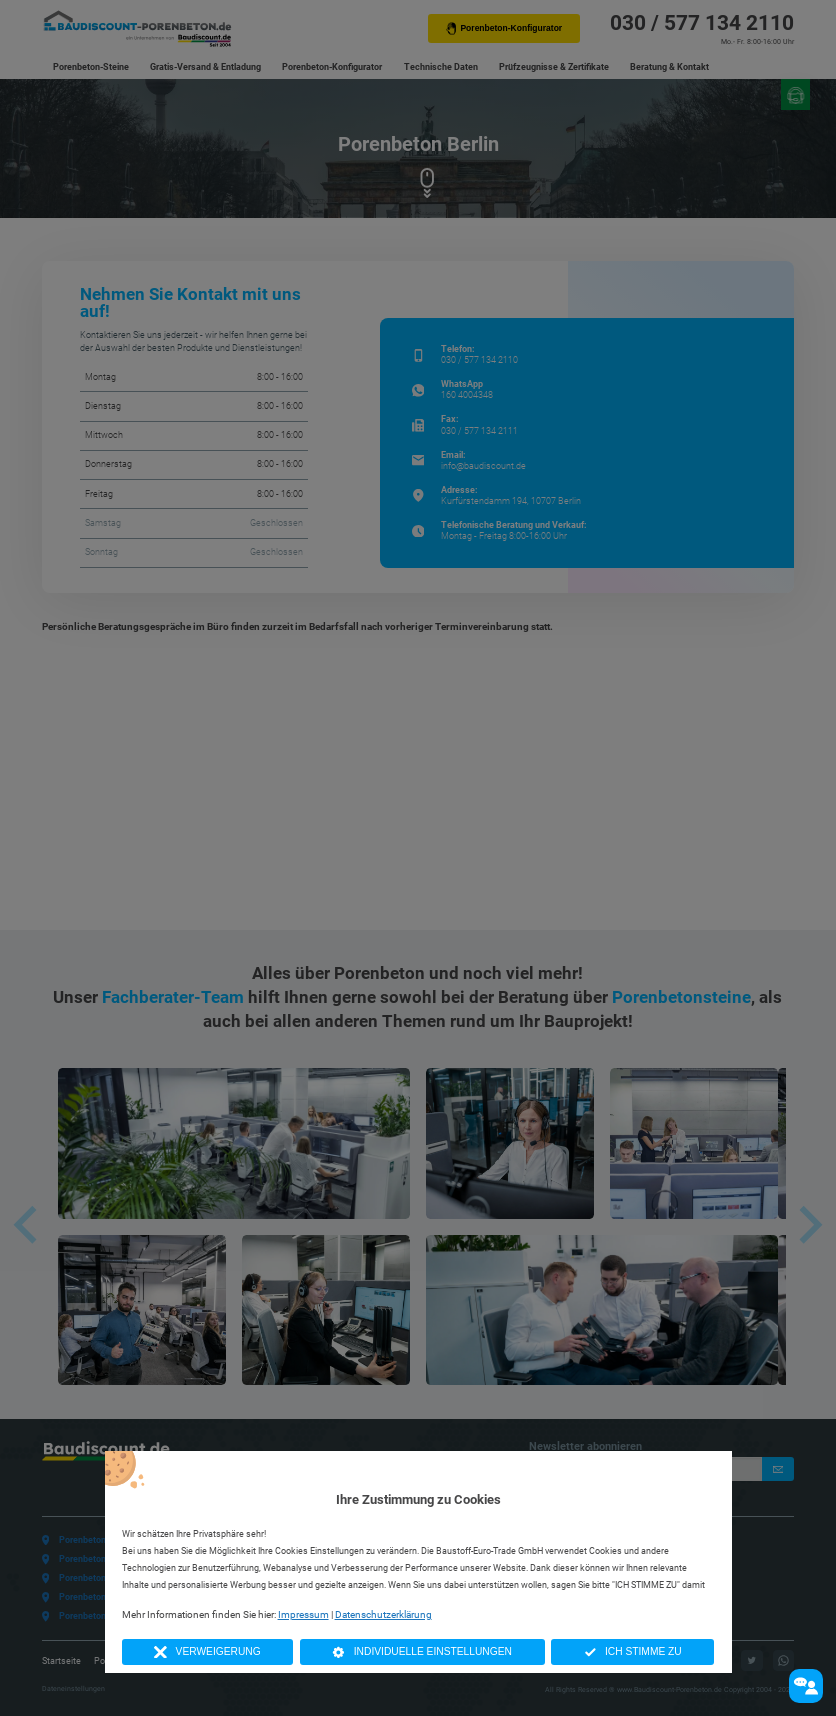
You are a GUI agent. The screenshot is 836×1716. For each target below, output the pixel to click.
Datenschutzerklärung (383, 1614)
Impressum (303, 1614)
